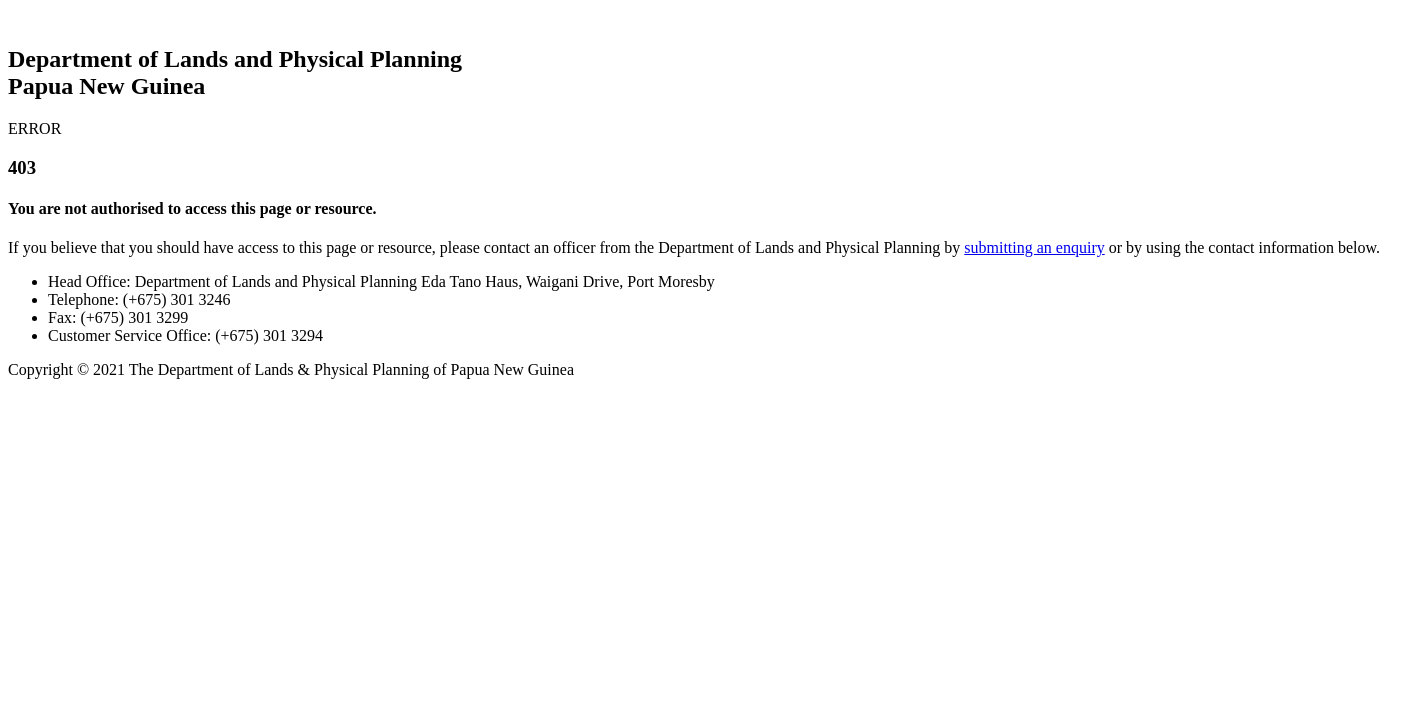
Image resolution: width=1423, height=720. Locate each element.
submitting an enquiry (1034, 247)
